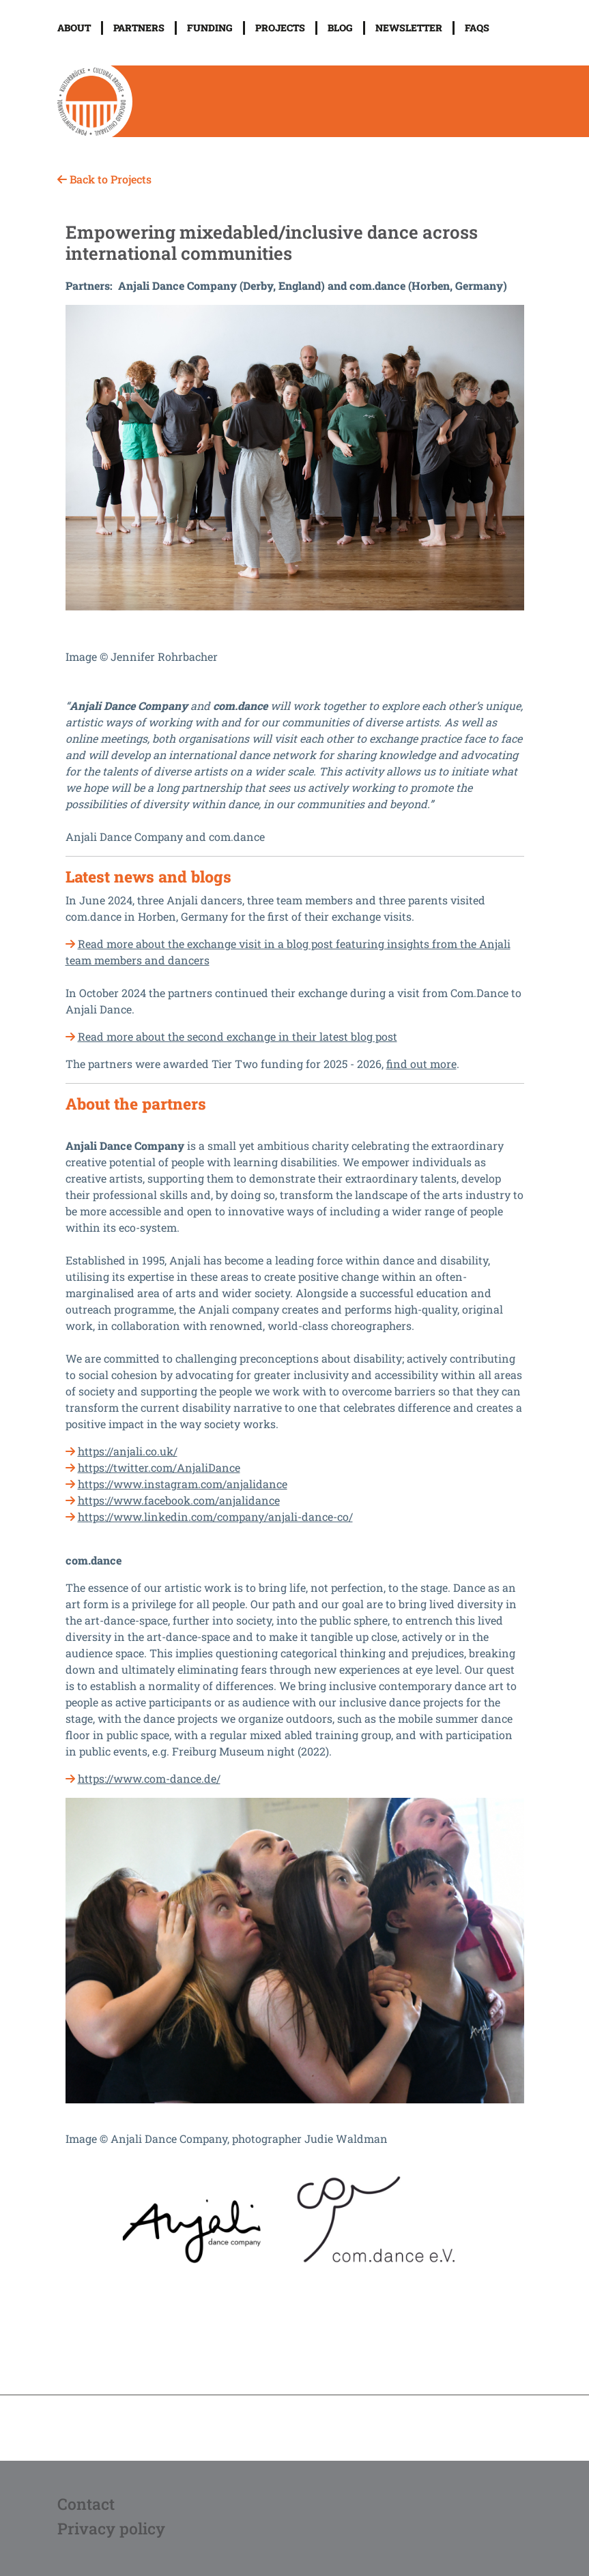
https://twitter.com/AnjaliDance (159, 1467)
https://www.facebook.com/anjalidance (179, 1500)
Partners (138, 27)
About (74, 27)
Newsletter (408, 27)
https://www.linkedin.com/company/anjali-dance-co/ (215, 1516)
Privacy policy (111, 2528)
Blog (340, 27)
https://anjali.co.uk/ (127, 1451)
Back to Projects (104, 179)
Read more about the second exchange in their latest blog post (237, 1036)
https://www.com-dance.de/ (149, 1778)
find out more (421, 1063)
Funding (210, 27)
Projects (280, 27)
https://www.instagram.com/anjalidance (182, 1484)
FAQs (477, 27)
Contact (86, 2503)
